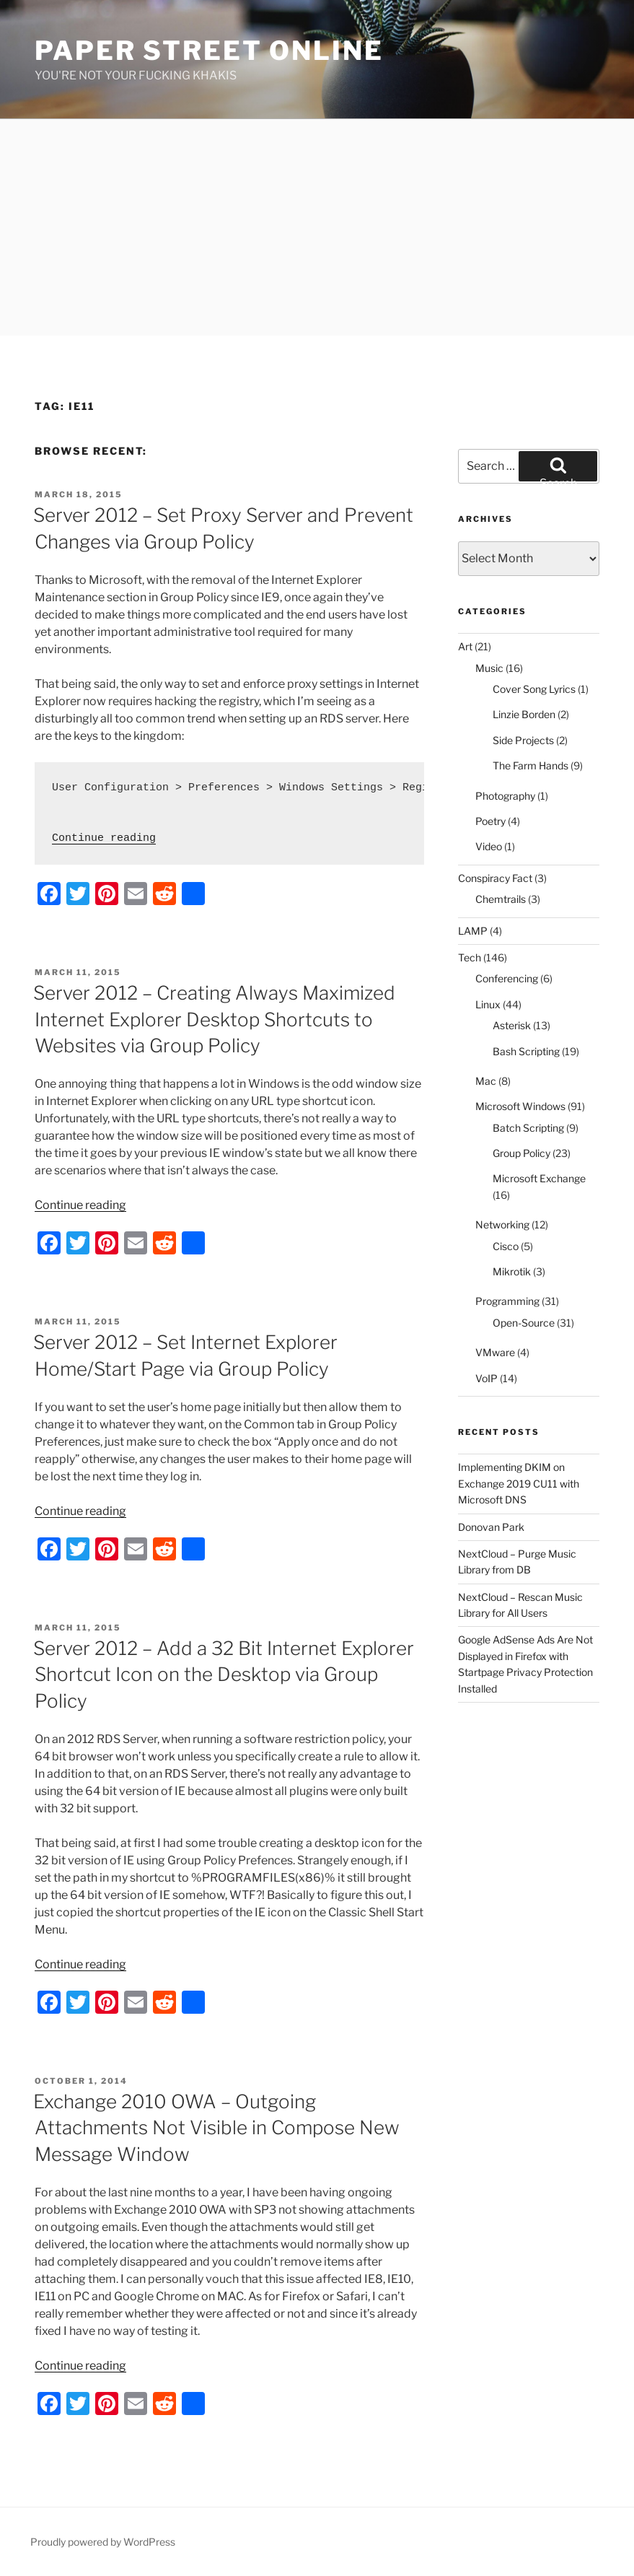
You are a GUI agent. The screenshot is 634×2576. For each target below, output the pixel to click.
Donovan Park (491, 1527)
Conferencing (506, 978)
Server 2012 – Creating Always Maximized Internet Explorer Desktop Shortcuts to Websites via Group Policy (214, 1019)
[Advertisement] (317, 227)
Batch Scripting (528, 1128)
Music (489, 668)
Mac (485, 1081)
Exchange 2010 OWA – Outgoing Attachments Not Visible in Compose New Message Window (216, 2127)
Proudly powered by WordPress (102, 2542)
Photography (505, 796)
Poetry (490, 821)
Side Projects (523, 740)
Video (488, 846)
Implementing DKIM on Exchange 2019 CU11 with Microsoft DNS (518, 1483)
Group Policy (521, 1153)
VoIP (486, 1378)
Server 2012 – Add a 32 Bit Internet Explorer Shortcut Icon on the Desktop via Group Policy (223, 1674)
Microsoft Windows (520, 1106)
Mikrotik (512, 1271)
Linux (488, 1004)
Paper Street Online (209, 50)
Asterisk (512, 1025)
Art (465, 646)
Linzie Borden (524, 714)
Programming (507, 1301)
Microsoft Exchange (539, 1178)
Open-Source (524, 1323)
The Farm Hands (530, 765)
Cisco (506, 1246)
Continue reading (104, 838)
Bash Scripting (526, 1051)
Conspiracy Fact (495, 878)
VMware (495, 1352)
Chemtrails (500, 899)
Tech (469, 957)
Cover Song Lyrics (534, 689)
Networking (502, 1224)
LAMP (473, 931)
